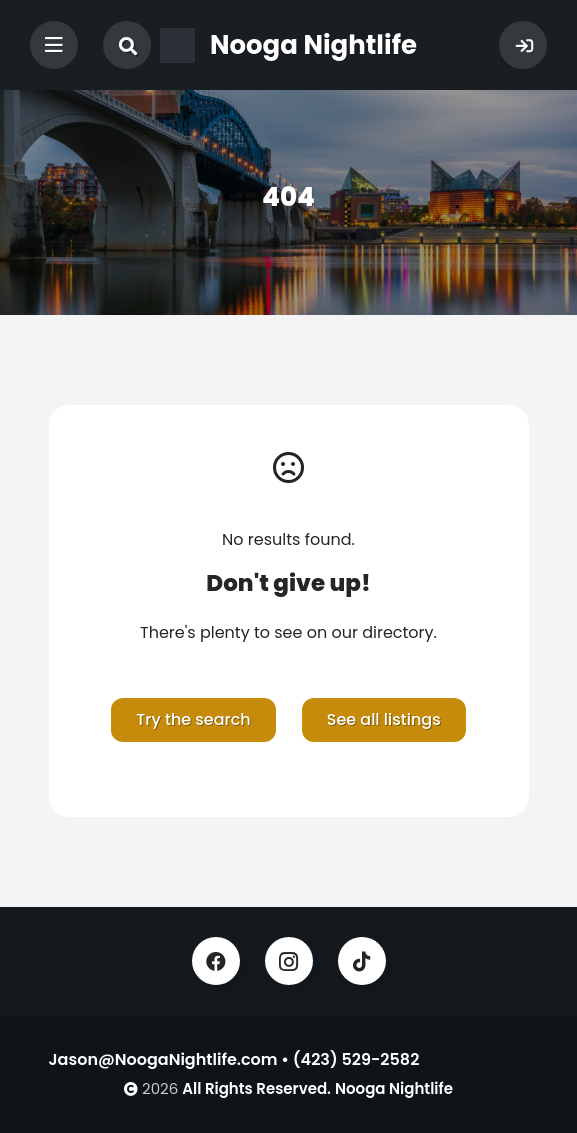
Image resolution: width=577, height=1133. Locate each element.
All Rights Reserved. (256, 1088)
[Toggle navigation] (54, 45)
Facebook (216, 961)
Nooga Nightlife (394, 1088)
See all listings (384, 719)
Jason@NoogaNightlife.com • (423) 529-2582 (234, 1059)
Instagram (289, 961)
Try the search (193, 719)
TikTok (362, 961)
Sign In (523, 45)
